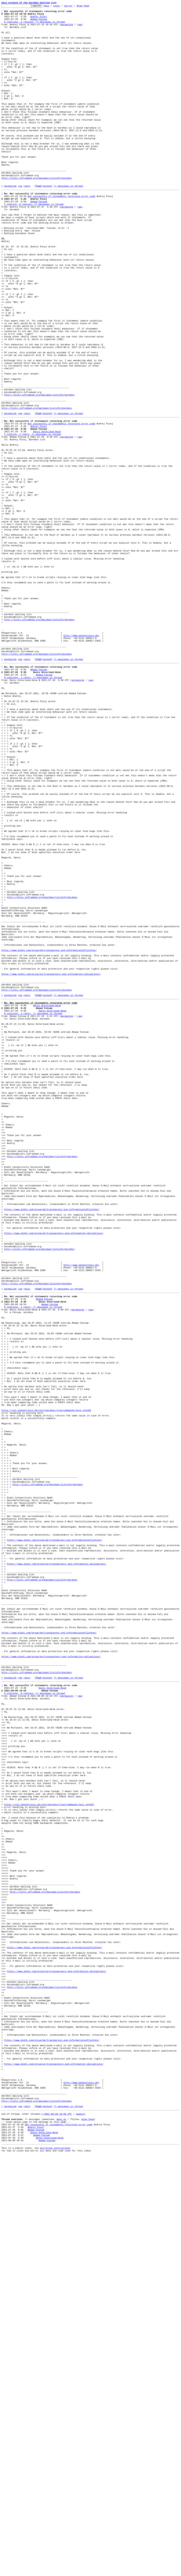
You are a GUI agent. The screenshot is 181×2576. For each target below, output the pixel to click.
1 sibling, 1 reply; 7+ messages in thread (32, 518)
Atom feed (88, 6)
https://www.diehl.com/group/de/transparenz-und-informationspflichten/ (49, 1136)
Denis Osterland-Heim (47, 515)
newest (80, 2529)
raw (79, 28)
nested (47, 222)
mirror (74, 6)
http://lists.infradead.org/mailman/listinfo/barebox (36, 212)
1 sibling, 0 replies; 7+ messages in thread (33, 243)
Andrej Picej (38, 19)
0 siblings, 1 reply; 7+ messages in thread (33, 809)
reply (27, 222)
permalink (67, 28)
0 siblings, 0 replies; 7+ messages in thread (34, 2025)
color (62, 6)
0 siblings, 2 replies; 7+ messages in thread (34, 25)
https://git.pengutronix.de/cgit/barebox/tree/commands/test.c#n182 (46, 1686)
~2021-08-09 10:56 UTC (57, 2529)
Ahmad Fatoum (38, 22)
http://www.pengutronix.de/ (81, 759)
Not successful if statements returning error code (61, 233)
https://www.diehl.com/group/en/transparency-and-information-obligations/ (51, 1165)
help (52, 6)
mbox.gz (61, 2535)
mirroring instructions (55, 2569)
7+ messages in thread (68, 222)
